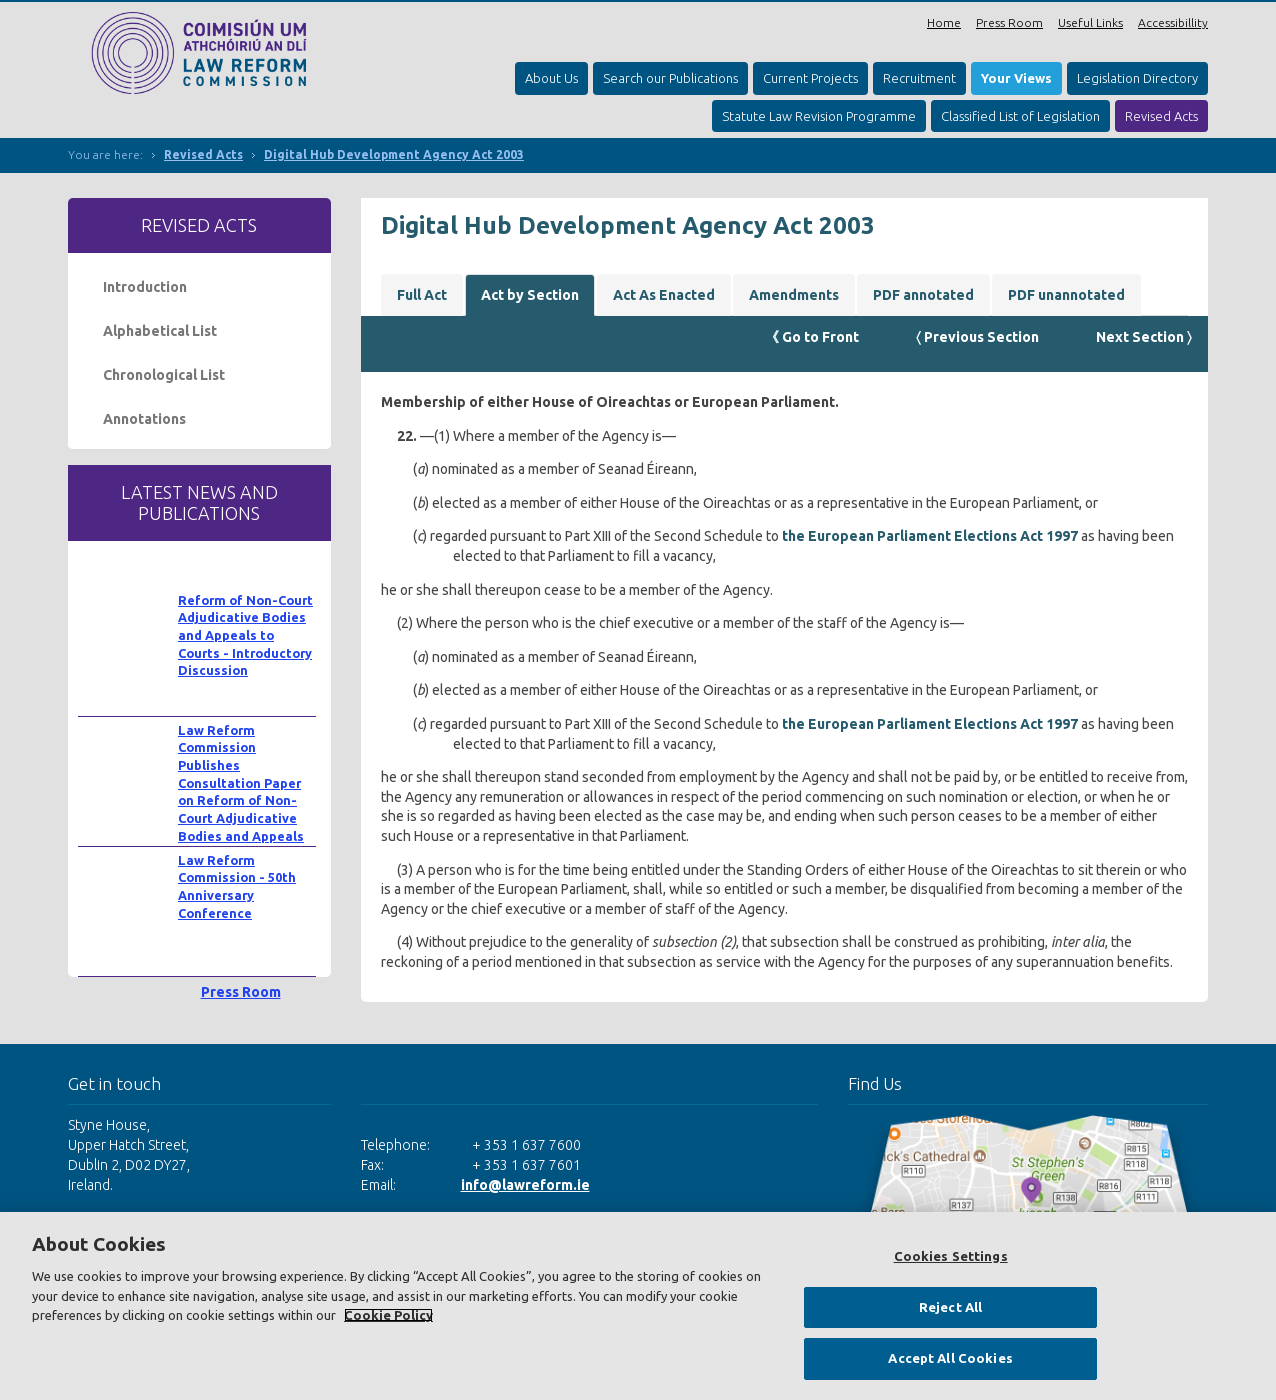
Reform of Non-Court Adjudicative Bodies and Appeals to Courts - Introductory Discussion (245, 635)
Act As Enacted (664, 295)
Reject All (950, 1307)
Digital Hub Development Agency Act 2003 (394, 154)
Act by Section (530, 295)
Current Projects (810, 78)
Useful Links (1090, 22)
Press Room (1009, 22)
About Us (551, 78)
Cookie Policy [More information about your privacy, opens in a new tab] (388, 1315)
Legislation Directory (1137, 78)
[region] (638, 1306)
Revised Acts (1161, 116)
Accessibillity (1173, 22)
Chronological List (164, 375)
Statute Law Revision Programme (819, 116)
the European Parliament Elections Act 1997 (930, 536)
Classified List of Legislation (1020, 116)
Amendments (794, 295)
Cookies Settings (951, 1256)
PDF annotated (923, 295)
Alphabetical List (160, 331)
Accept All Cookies (950, 1358)
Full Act (422, 295)
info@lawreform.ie (525, 1185)
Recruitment (919, 78)
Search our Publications (670, 78)
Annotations (144, 419)
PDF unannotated (1066, 295)
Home (944, 22)
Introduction (145, 287)
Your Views (1016, 78)
